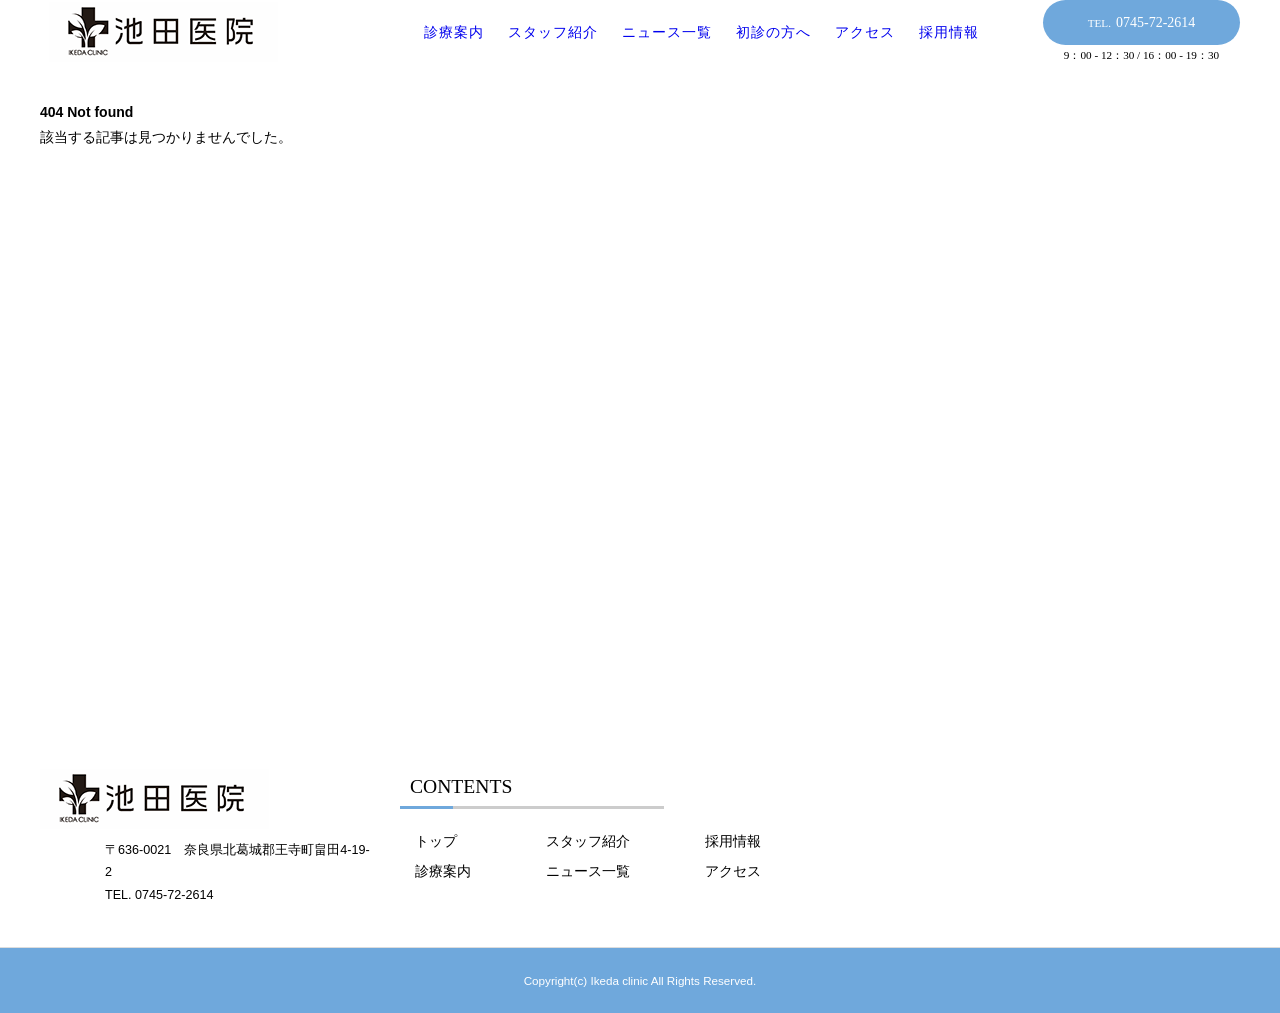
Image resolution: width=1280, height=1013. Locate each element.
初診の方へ (761, 49)
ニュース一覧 (655, 49)
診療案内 (442, 49)
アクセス (853, 49)
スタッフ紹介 (541, 49)
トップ (436, 841)
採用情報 (937, 49)
